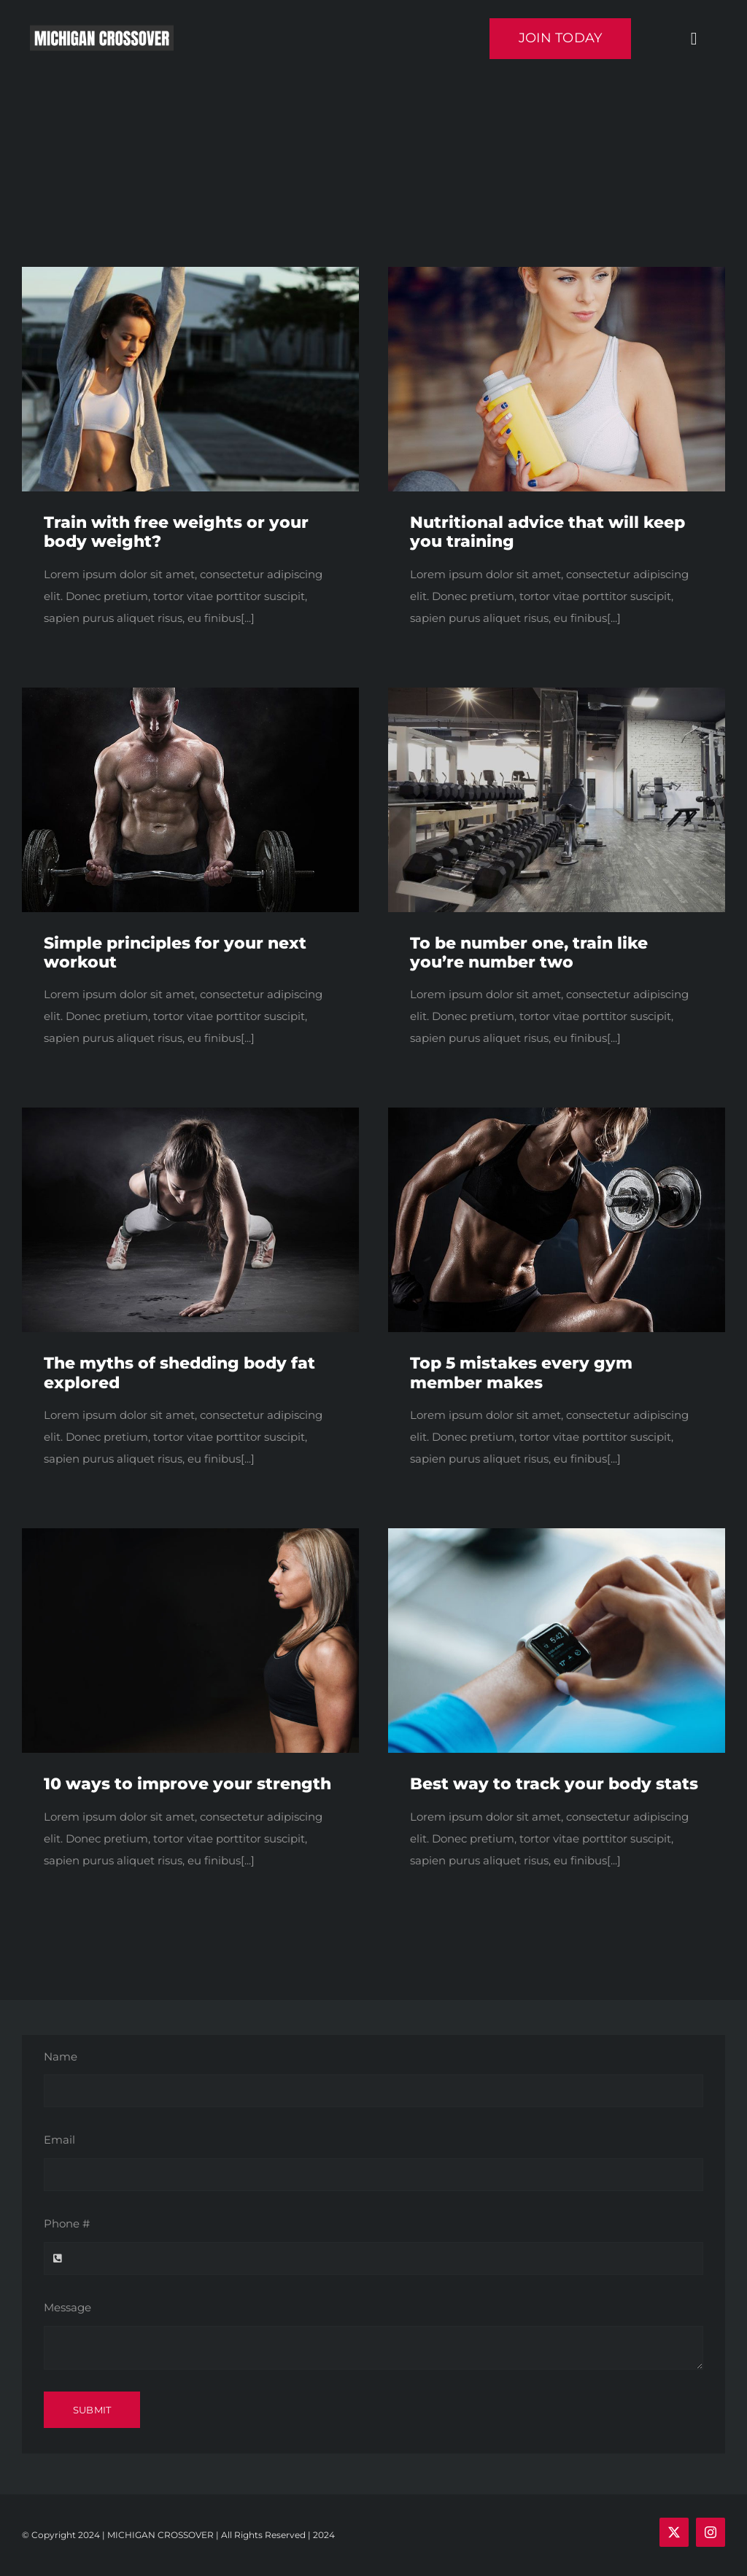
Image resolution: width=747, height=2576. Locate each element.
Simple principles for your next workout (175, 952)
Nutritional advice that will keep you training (547, 532)
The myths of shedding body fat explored (179, 1372)
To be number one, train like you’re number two (529, 952)
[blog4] (556, 693)
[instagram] (710, 2532)
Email (59, 2140)
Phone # (67, 2223)
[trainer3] (556, 1113)
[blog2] (190, 1534)
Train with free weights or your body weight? (176, 532)
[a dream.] (556, 272)
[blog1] (190, 272)
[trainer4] (190, 693)
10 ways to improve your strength (187, 1784)
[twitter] (674, 2532)
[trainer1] (190, 1113)
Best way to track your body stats (554, 1784)
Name (60, 2056)
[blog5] (556, 1534)
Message (67, 2307)
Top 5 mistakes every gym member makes (521, 1372)
